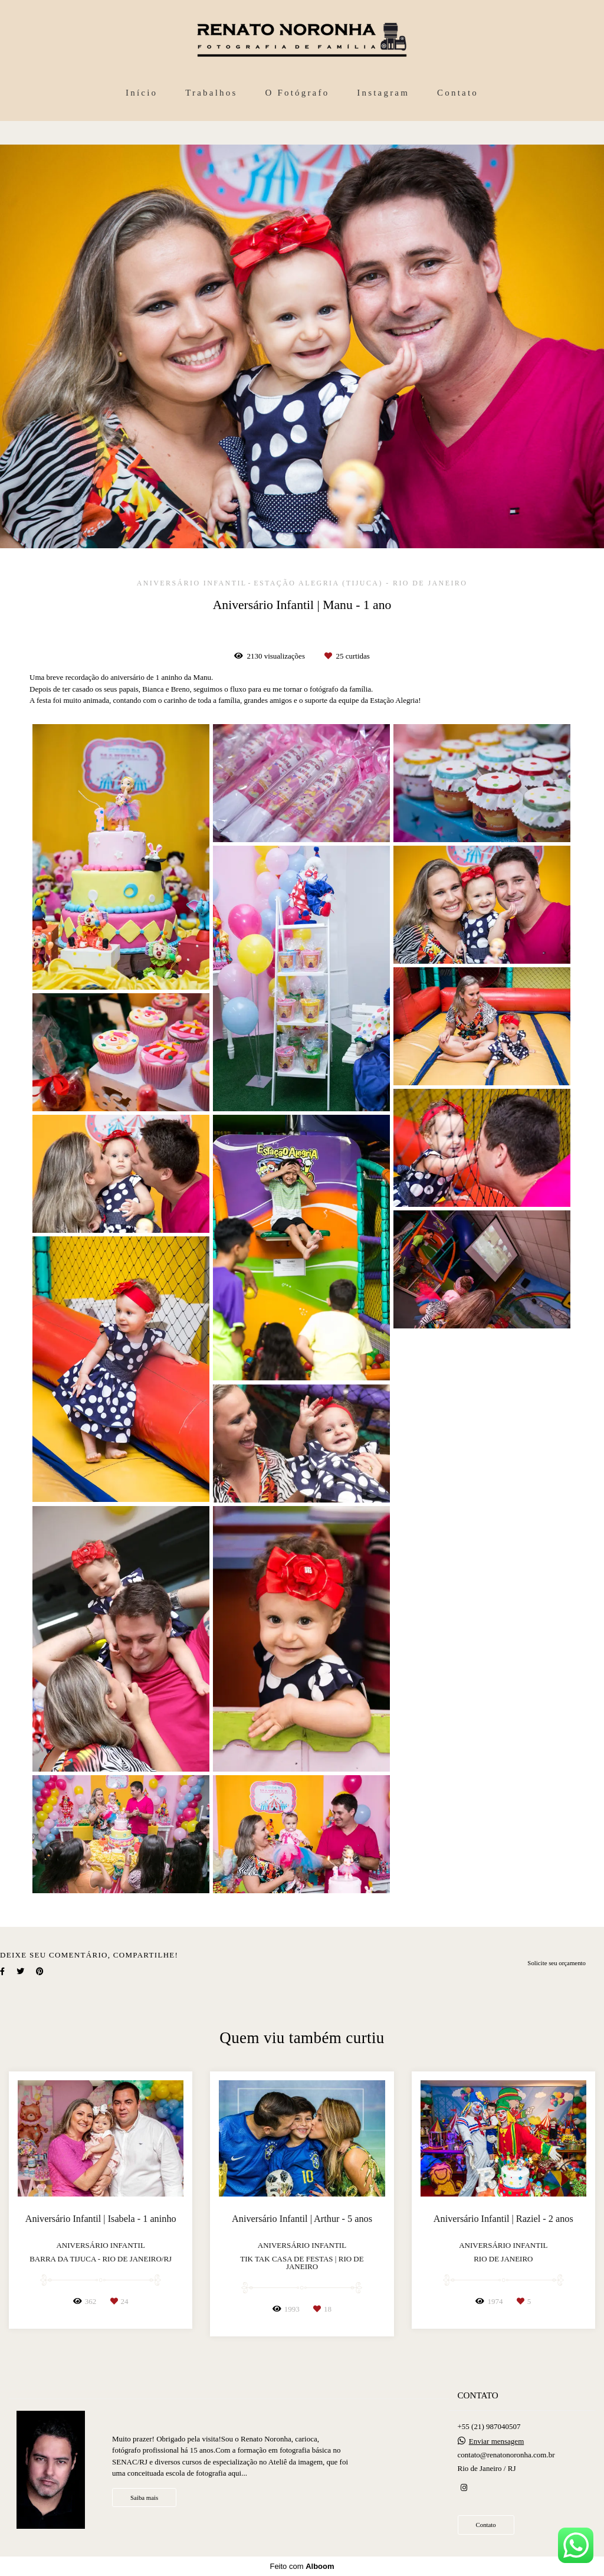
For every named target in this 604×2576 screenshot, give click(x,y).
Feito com (302, 2566)
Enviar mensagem (496, 2441)
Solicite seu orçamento (556, 1962)
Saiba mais (144, 2497)
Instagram (383, 92)
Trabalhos (211, 92)
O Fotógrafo (297, 92)
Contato (457, 92)
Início (141, 92)
